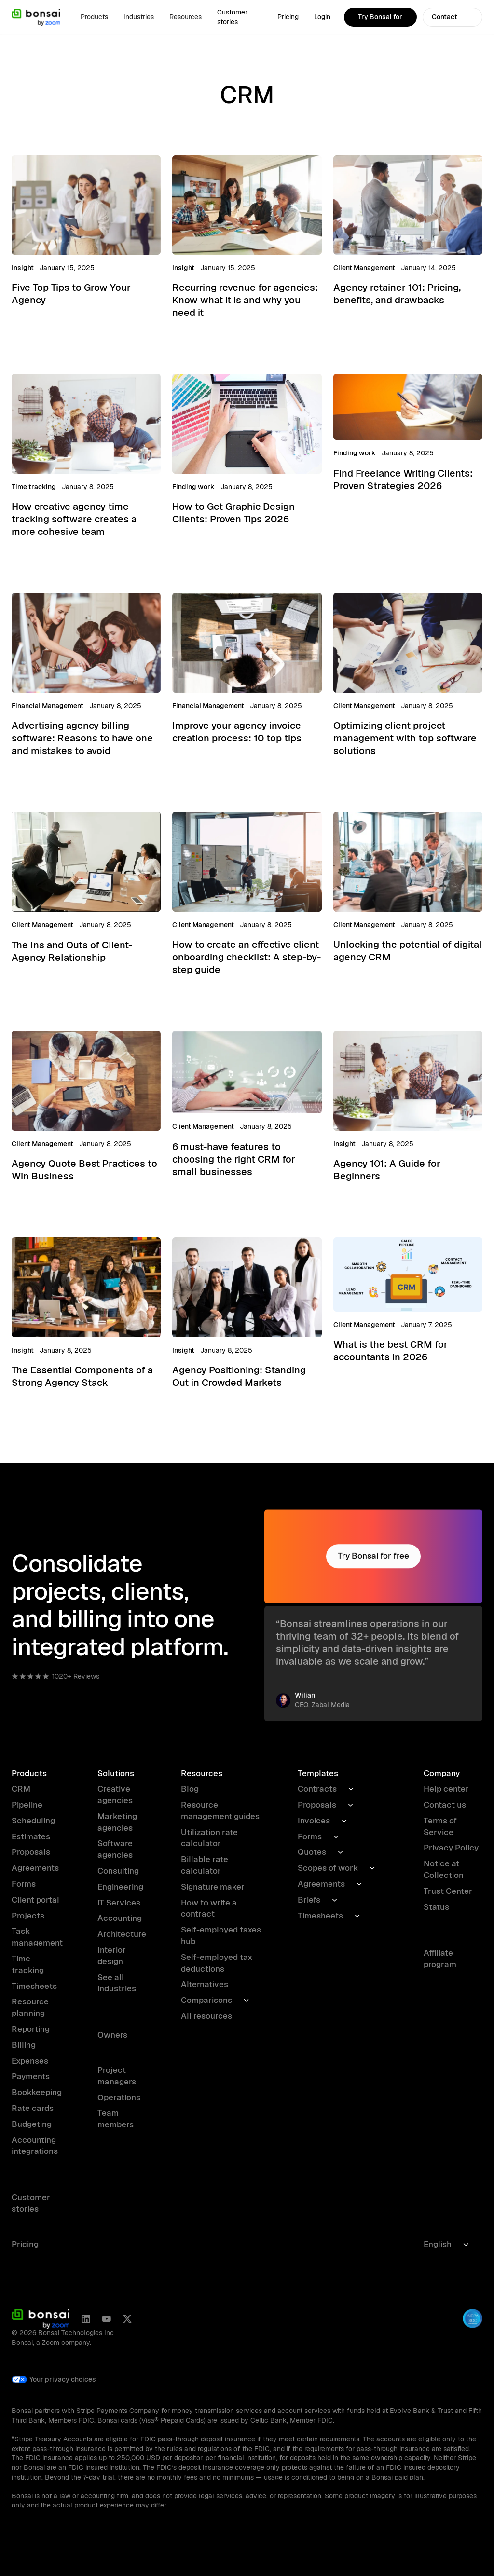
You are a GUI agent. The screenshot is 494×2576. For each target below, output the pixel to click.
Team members (115, 2119)
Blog (190, 1788)
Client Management (364, 267)
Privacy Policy (451, 1847)
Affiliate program (440, 1958)
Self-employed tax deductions (216, 1963)
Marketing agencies (117, 1822)
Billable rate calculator (204, 1865)
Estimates (31, 1836)
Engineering (120, 1886)
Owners (112, 2034)
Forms (24, 1883)
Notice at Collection (444, 1869)
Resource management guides (220, 1810)
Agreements (35, 1868)
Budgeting (32, 2124)
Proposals (31, 1852)
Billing (24, 2045)
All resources (206, 2016)
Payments (31, 2076)
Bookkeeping (37, 2092)
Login (322, 17)
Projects (28, 1915)
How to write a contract (209, 1908)
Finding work (193, 486)
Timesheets (34, 1986)
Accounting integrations (35, 2146)
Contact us (445, 1804)
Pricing (288, 17)
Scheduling (33, 1820)
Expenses (30, 2060)
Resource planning (30, 2007)
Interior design (111, 1956)
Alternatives (204, 1984)
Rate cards (33, 2108)
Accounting (119, 1918)
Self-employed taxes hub (221, 1935)
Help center (446, 1788)
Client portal (35, 1899)
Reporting (31, 2029)
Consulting (118, 1870)
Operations (118, 2097)
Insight (23, 267)
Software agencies (115, 1849)
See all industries (116, 1983)
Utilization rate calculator (209, 1838)
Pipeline (27, 1804)
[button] (94, 17)
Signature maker (213, 1886)
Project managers (116, 2076)
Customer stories (232, 17)
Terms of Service (440, 1826)
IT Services (118, 1902)
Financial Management (47, 705)
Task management (37, 1937)
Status (436, 1907)
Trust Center (448, 1891)
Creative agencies (115, 1794)
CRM (21, 1788)
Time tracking (34, 486)
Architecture (121, 1934)
